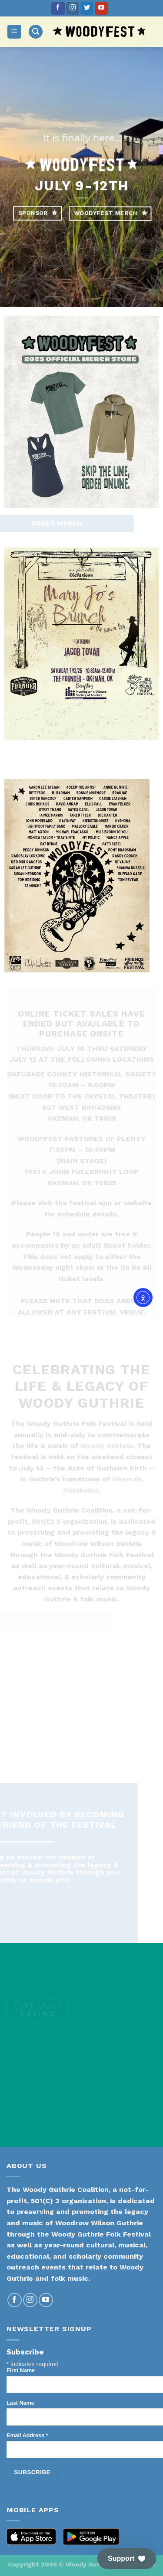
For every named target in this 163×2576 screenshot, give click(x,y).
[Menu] (14, 32)
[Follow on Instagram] (72, 8)
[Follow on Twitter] (86, 8)
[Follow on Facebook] (57, 8)
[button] (126, 2558)
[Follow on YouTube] (101, 8)
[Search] (36, 32)
